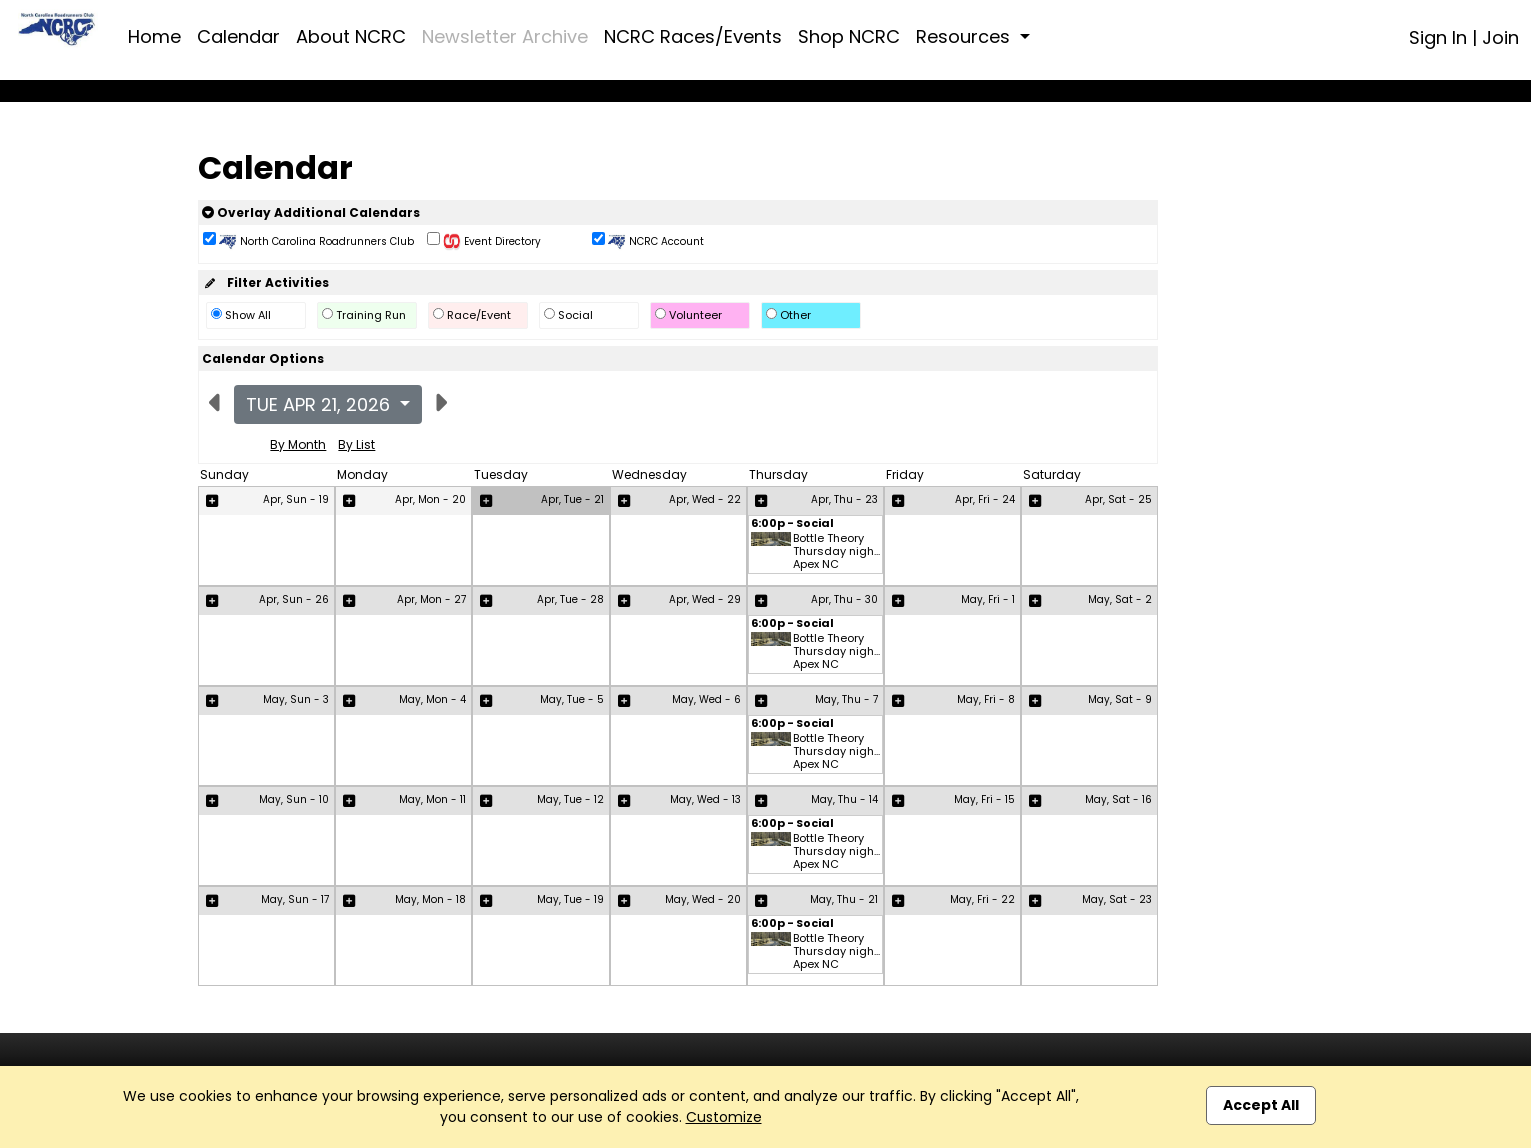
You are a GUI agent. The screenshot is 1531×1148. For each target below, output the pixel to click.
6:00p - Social (792, 524)
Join (1500, 37)
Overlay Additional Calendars (311, 212)
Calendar (238, 36)
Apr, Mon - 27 (431, 599)
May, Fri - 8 (986, 699)
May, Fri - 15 (984, 799)
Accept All (1261, 1105)
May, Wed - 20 (703, 899)
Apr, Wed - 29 (705, 599)
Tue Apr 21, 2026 (320, 404)
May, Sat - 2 (1120, 599)
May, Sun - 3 (296, 699)
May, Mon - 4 (432, 699)
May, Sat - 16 (1118, 799)
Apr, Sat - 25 (1118, 499)
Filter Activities (265, 282)
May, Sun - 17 (295, 899)
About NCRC (351, 36)
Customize (724, 1117)
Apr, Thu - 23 (844, 499)
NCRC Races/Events (693, 36)
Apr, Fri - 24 (985, 499)
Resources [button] (965, 36)
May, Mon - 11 (432, 799)
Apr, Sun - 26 (294, 599)
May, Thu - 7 (846, 699)
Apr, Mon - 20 (430, 499)
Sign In (1438, 37)
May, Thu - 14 (844, 799)
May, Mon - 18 (430, 899)
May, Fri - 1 (988, 599)
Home (154, 36)
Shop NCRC (849, 36)
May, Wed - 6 (706, 699)
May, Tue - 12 (570, 799)
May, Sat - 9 (1120, 699)
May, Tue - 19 (570, 899)
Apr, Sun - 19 (296, 499)
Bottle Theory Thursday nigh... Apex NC (836, 552)
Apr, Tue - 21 (572, 499)
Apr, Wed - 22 (705, 499)
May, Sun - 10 (294, 799)
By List (356, 444)
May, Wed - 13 (705, 799)
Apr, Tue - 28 (570, 599)
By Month (298, 444)
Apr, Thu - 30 (844, 599)
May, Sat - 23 (1117, 899)
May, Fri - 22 (982, 899)
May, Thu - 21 (844, 899)
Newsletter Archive (505, 36)
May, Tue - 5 (572, 699)
